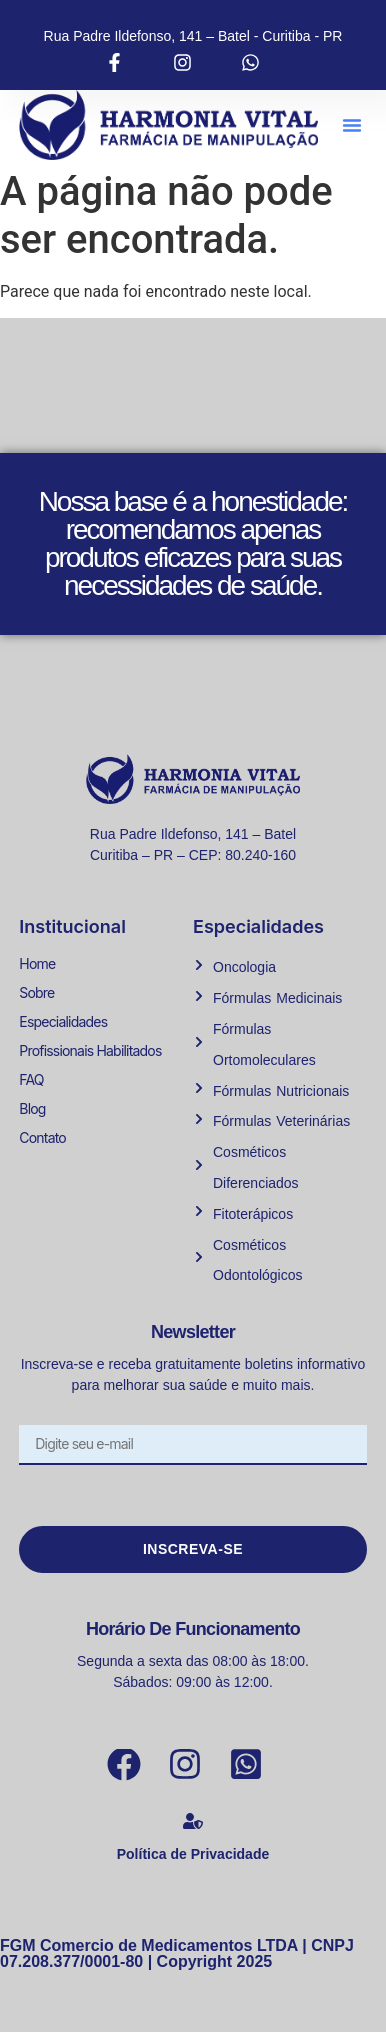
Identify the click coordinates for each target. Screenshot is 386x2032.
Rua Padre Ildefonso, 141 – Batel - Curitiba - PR (193, 36)
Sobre (36, 992)
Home (37, 963)
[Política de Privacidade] (193, 1821)
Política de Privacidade (193, 1854)
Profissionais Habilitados (90, 1050)
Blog (32, 1108)
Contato (42, 1137)
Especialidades (63, 1021)
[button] (352, 125)
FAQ (31, 1079)
